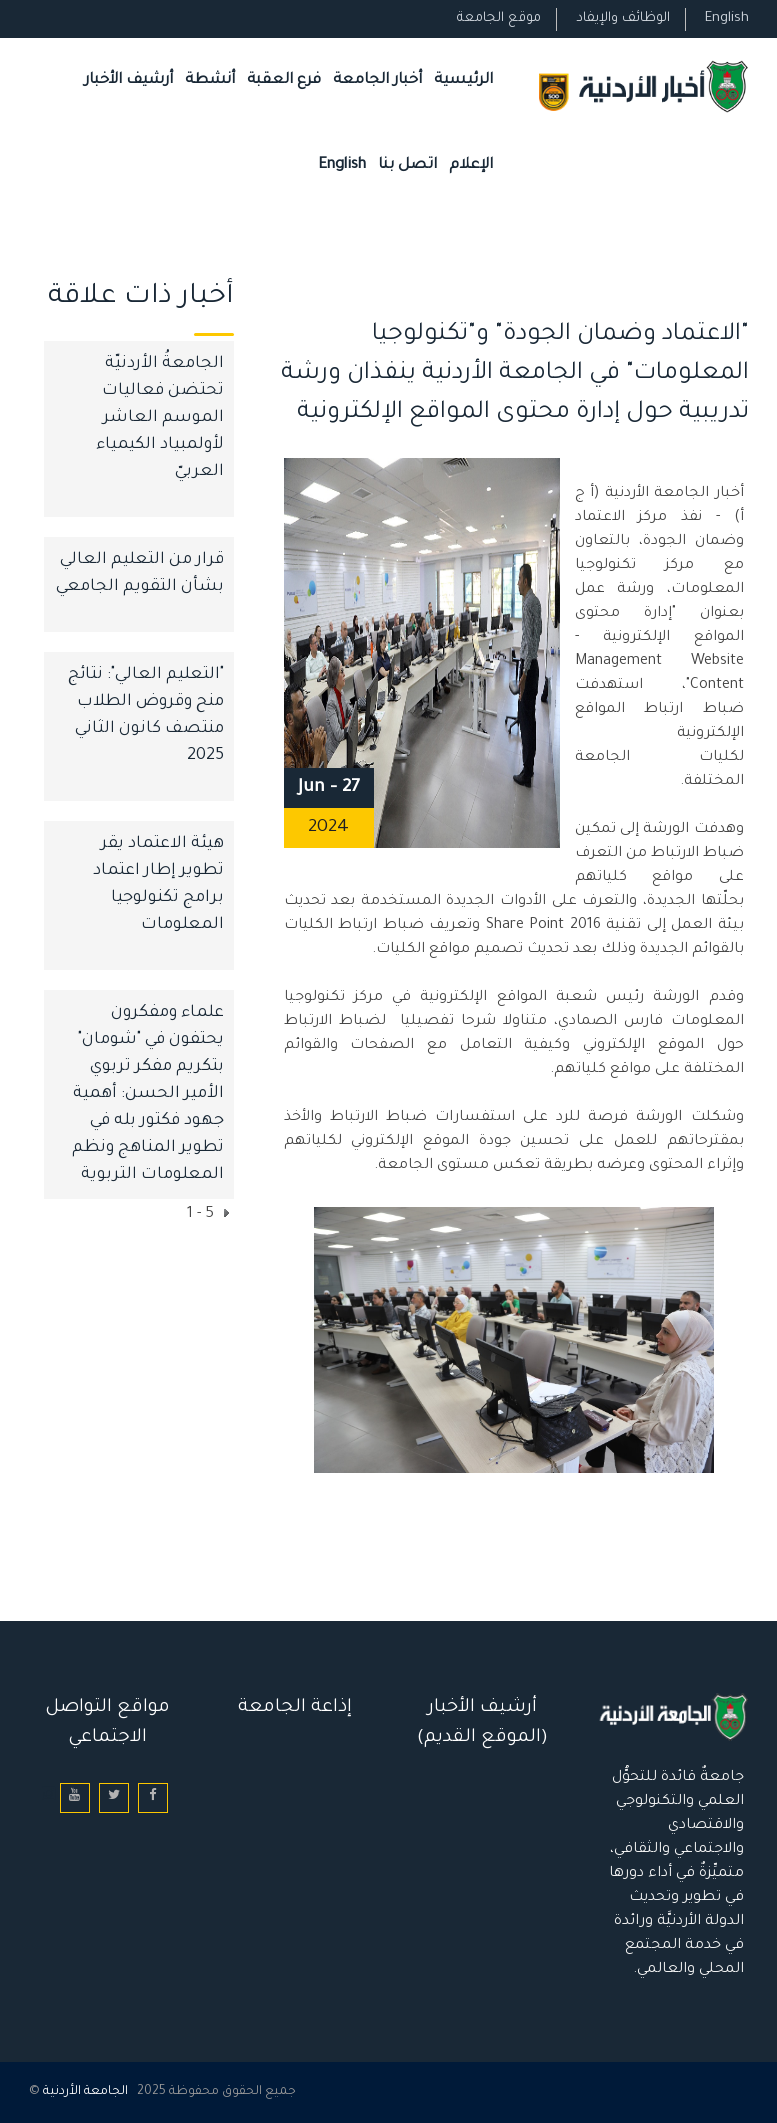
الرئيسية (463, 80)
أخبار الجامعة (377, 80)
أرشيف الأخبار (128, 80)
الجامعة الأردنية (85, 2092)
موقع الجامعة (499, 18)
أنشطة (210, 80)
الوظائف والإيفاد (623, 18)
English (727, 18)
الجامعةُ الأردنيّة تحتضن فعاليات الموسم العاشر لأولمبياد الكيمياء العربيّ (160, 418)
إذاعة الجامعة (295, 1708)
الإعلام (471, 165)
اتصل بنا (407, 165)
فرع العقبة (284, 80)
